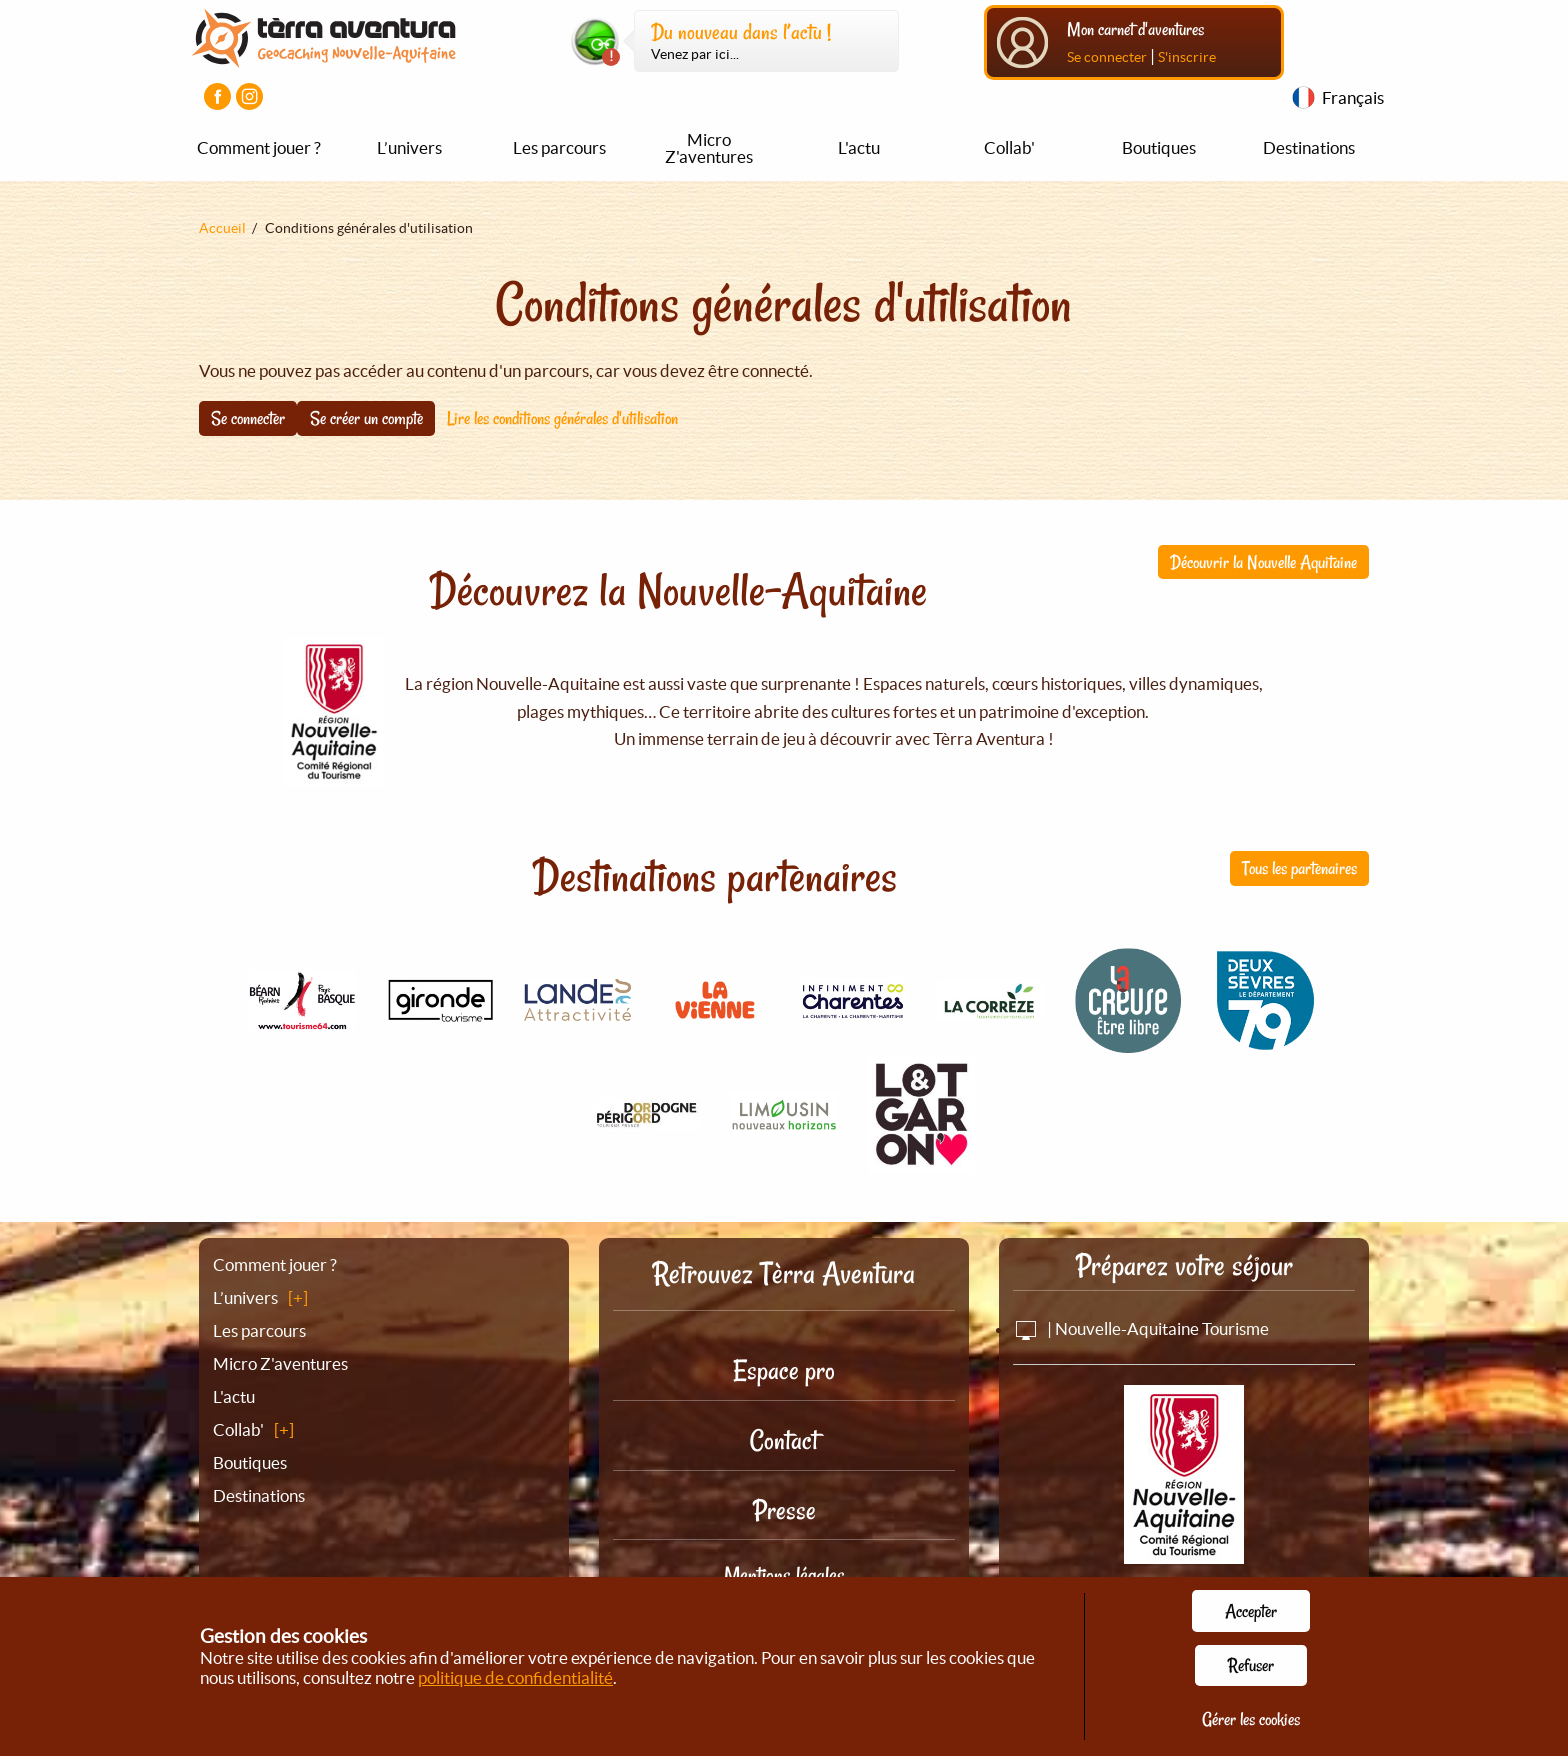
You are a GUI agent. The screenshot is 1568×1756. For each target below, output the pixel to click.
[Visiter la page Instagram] (249, 96)
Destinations (1309, 147)
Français (1353, 97)
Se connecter (1107, 57)
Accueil (222, 228)
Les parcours (559, 147)
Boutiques (1159, 147)
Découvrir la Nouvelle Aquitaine (1263, 562)
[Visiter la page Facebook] (217, 96)
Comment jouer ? (259, 147)
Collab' (1009, 147)
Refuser (1251, 1665)
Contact (784, 1440)
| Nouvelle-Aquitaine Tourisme (1141, 1328)
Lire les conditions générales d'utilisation (562, 418)
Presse (784, 1510)
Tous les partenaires (1299, 868)
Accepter (1251, 1611)
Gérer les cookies (1251, 1719)
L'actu (859, 147)
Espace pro (784, 1370)
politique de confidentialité (515, 1677)
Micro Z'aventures (709, 148)
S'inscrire (1187, 57)
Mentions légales (784, 1575)
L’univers (409, 147)
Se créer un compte (366, 418)
